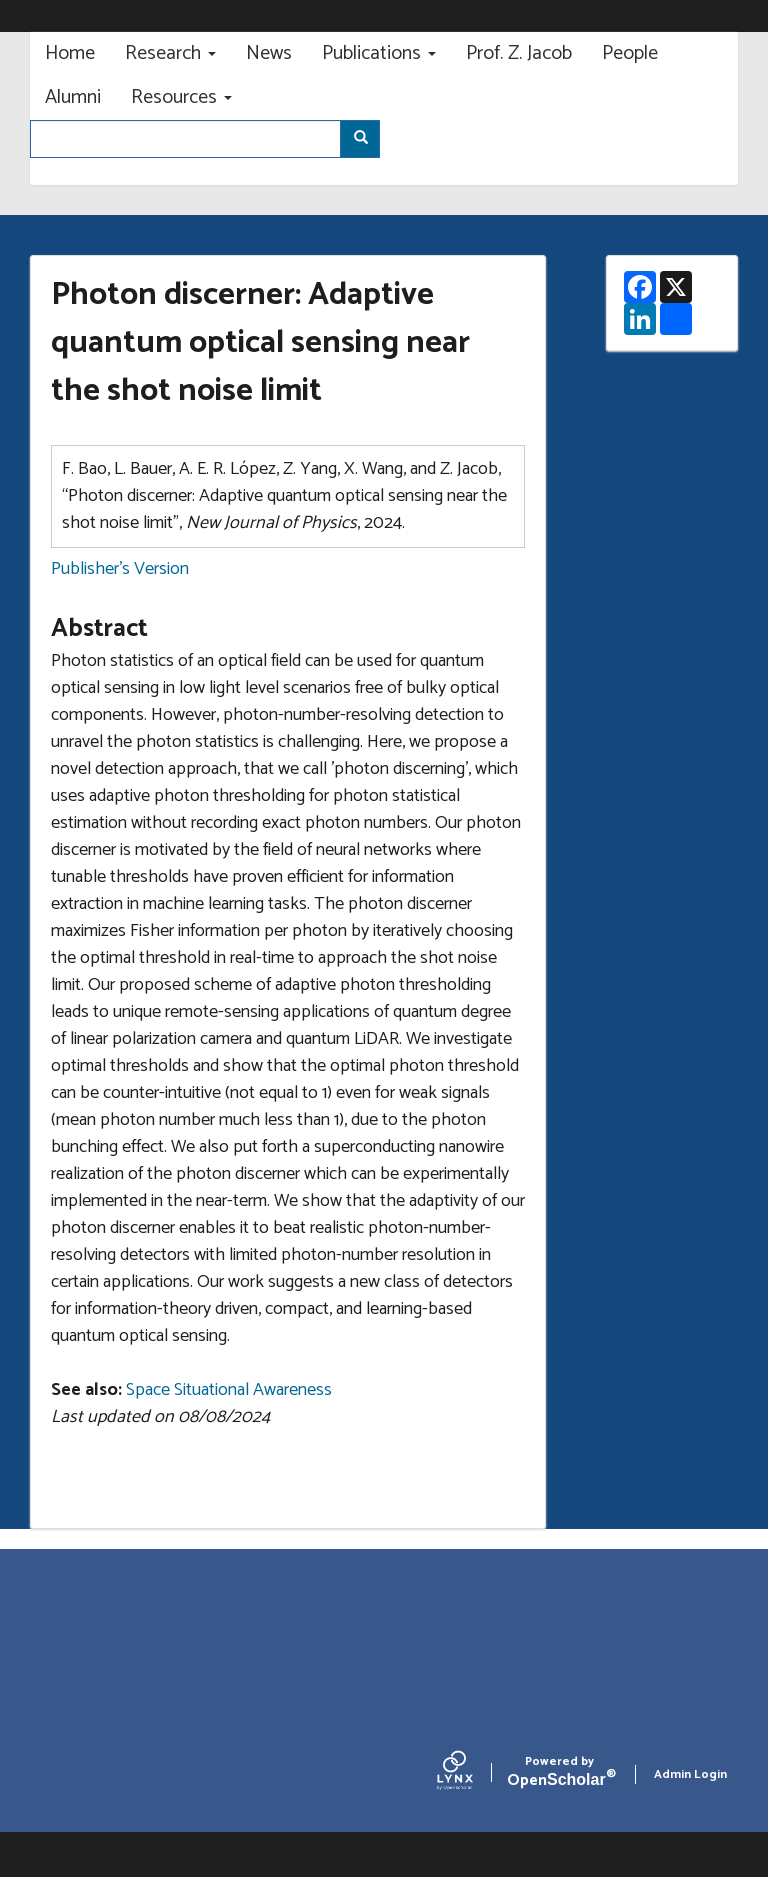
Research (170, 53)
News (269, 53)
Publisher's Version (120, 569)
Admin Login (690, 1774)
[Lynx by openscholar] (472, 1775)
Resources (181, 97)
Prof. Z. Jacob (519, 53)
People (630, 53)
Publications (379, 53)
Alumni (73, 97)
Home (70, 53)
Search (367, 139)
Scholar (559, 1774)
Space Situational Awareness (229, 1390)
